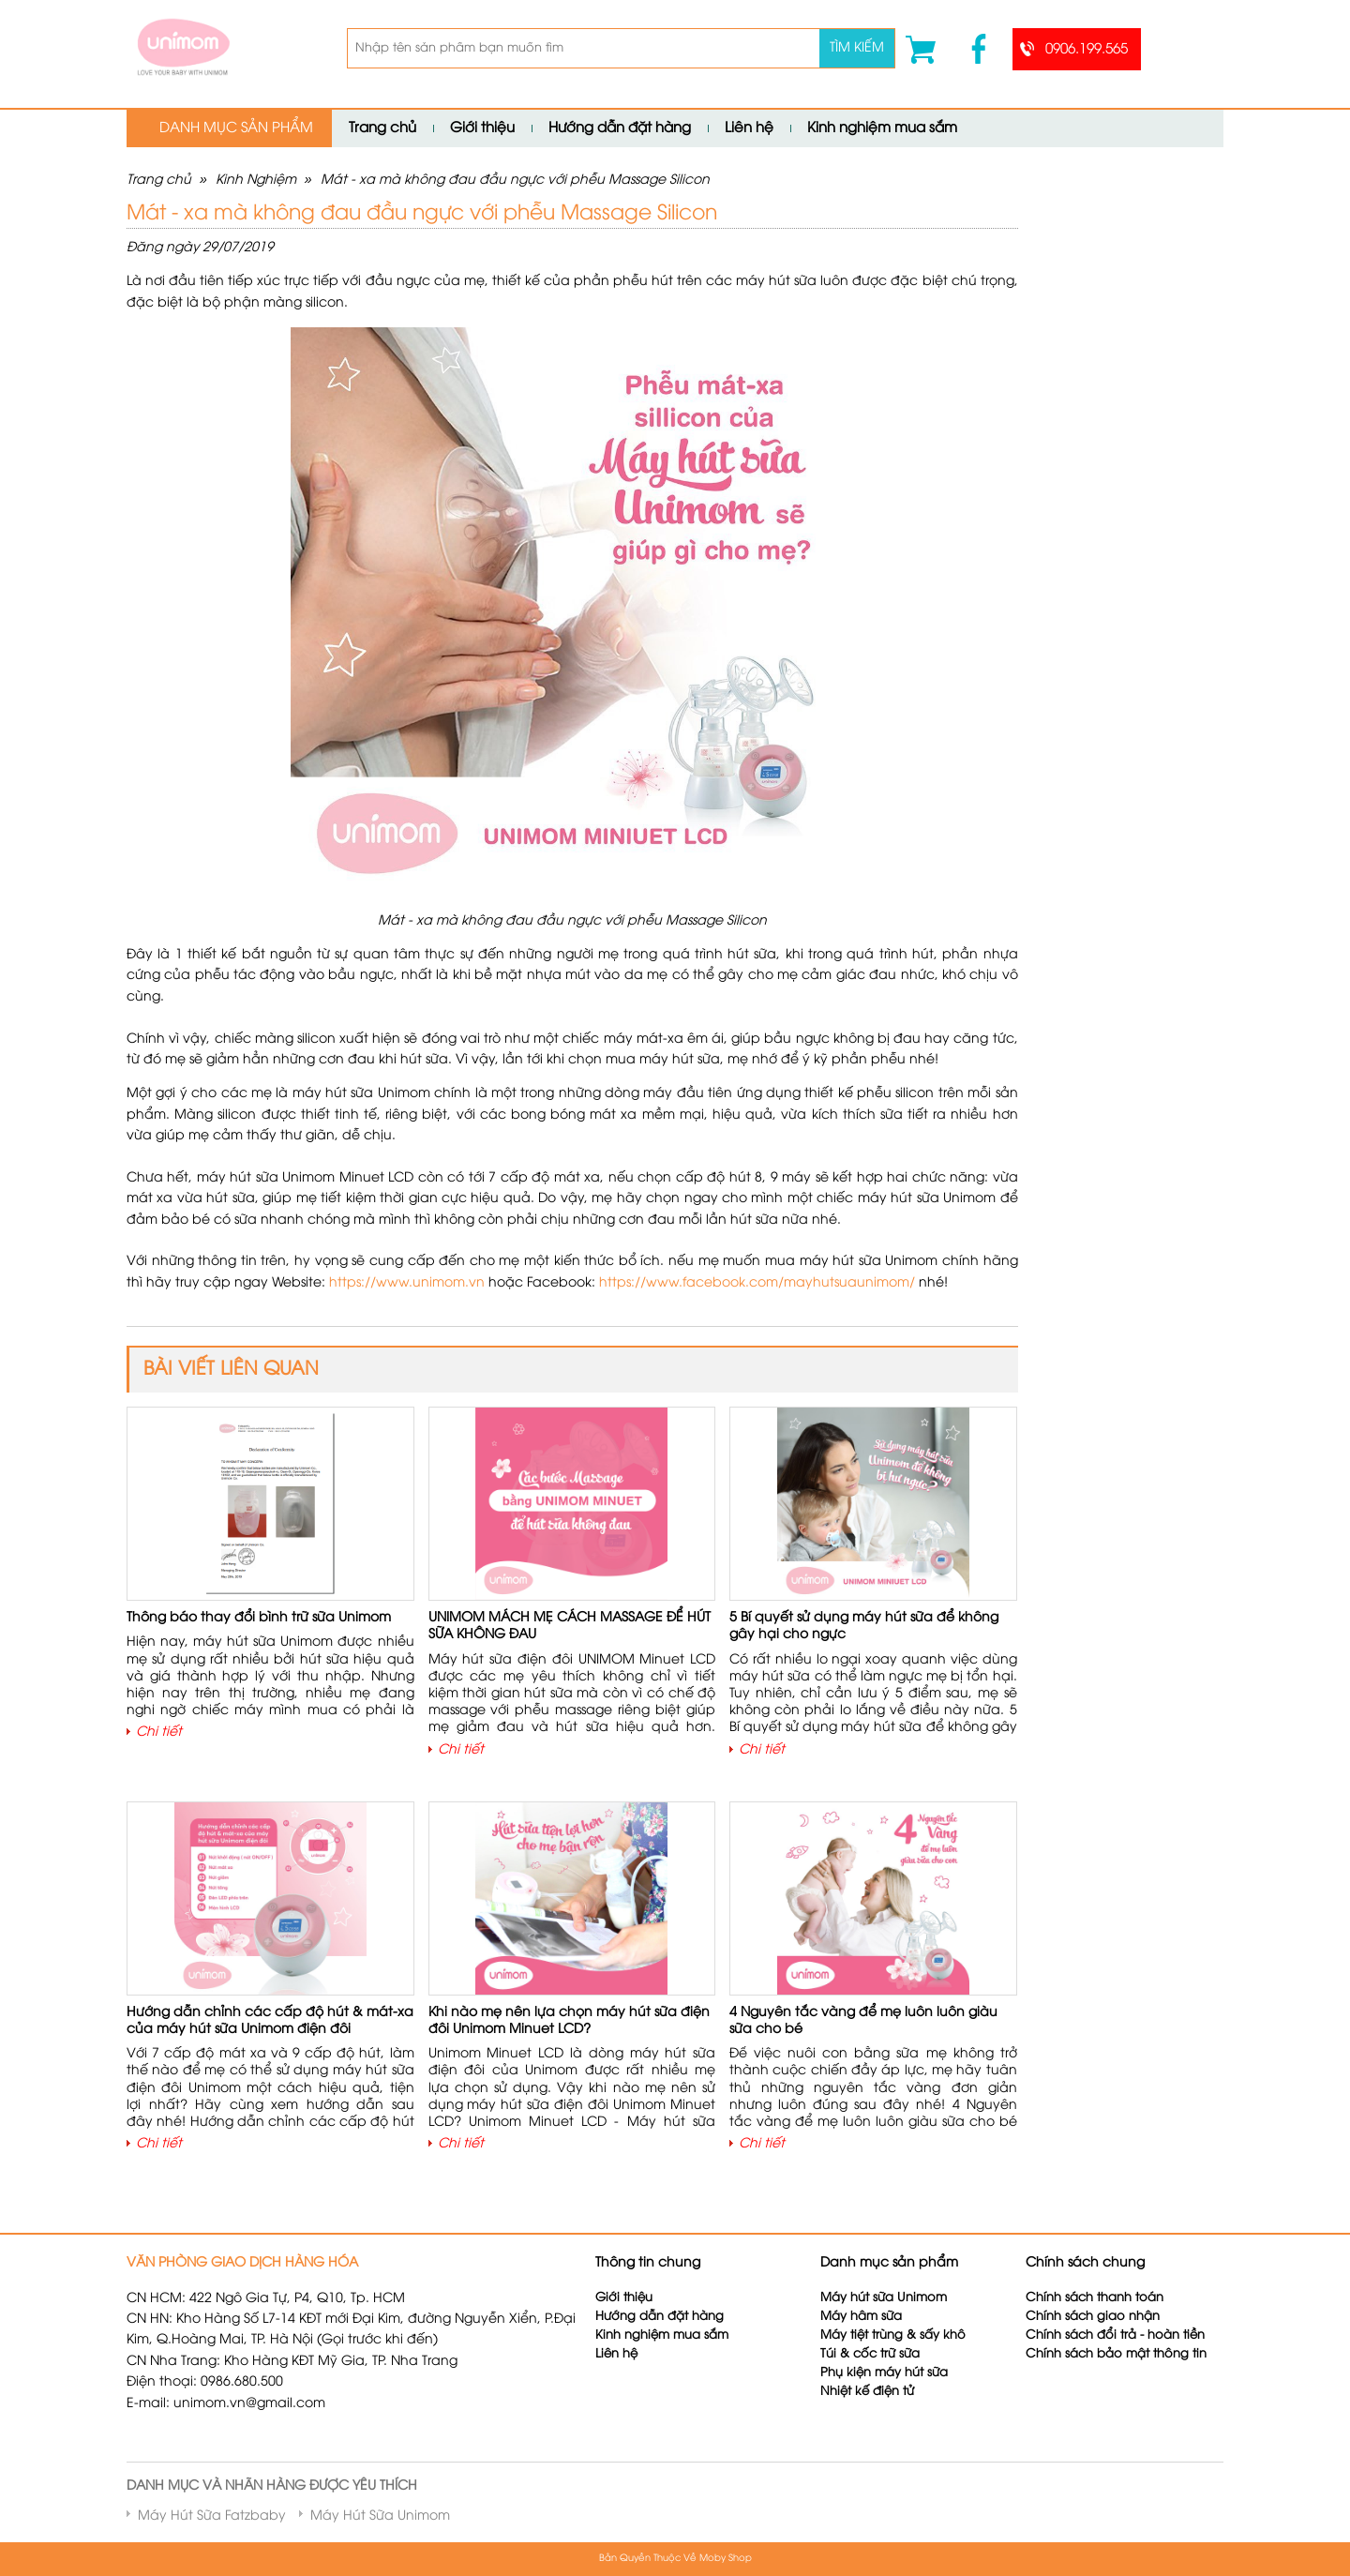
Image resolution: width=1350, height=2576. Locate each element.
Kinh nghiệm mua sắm (882, 128)
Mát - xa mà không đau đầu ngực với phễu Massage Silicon (515, 180)
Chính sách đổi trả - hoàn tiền (1115, 2335)
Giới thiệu (482, 128)
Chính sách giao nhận (1093, 2317)
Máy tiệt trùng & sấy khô (893, 2335)
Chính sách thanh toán (1094, 2298)
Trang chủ (382, 128)
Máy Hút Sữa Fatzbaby (212, 2516)
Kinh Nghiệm (256, 180)
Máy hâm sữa (861, 2317)
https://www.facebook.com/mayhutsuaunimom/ (757, 1283)
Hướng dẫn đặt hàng (619, 128)
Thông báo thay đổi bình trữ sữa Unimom (259, 1618)
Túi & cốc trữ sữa (870, 2354)
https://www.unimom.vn (407, 1283)
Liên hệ (749, 128)
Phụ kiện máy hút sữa (884, 2373)
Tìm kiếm (857, 48)
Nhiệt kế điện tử (869, 2392)
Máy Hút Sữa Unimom (380, 2516)
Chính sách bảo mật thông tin (1116, 2354)
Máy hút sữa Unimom (883, 2298)
